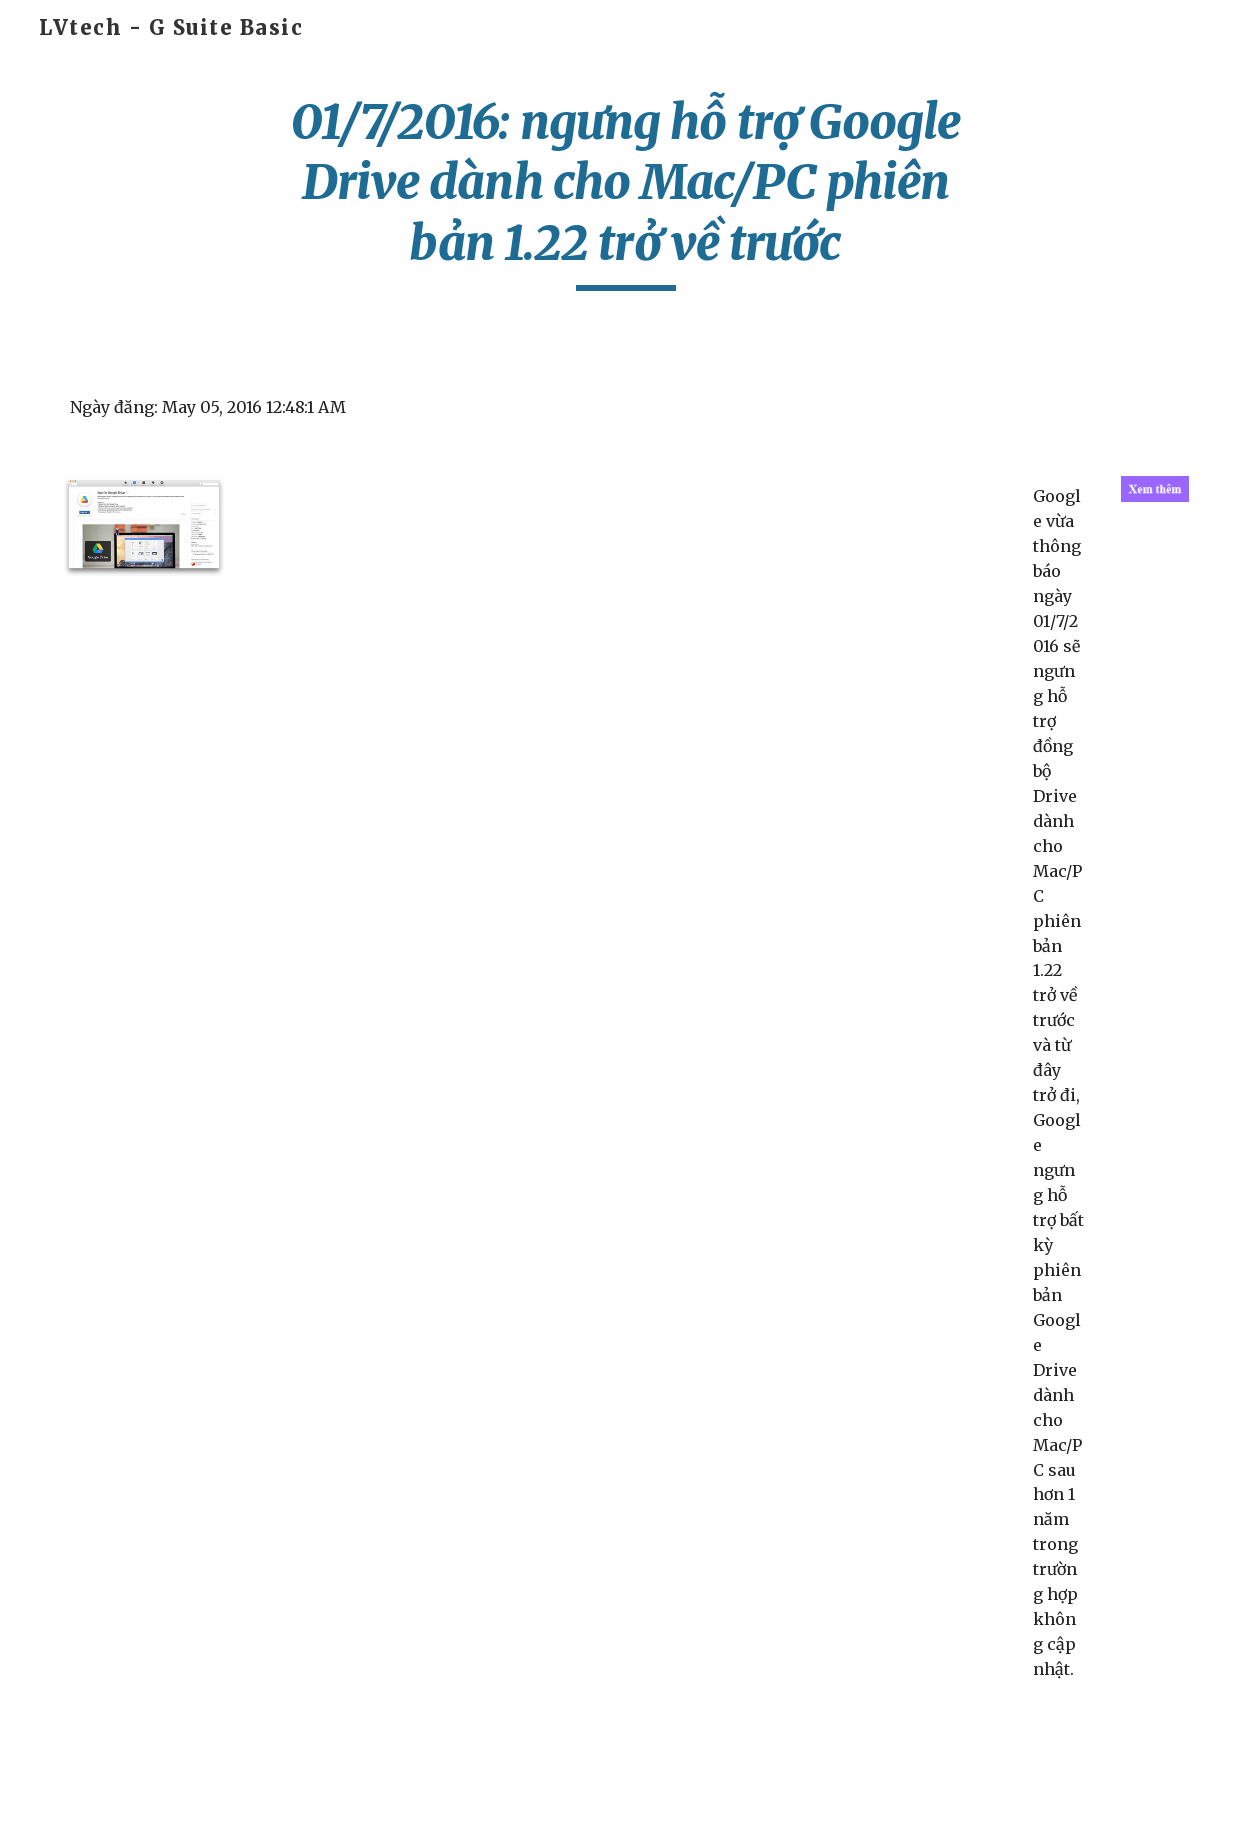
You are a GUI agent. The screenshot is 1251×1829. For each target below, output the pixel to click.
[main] (625, 191)
